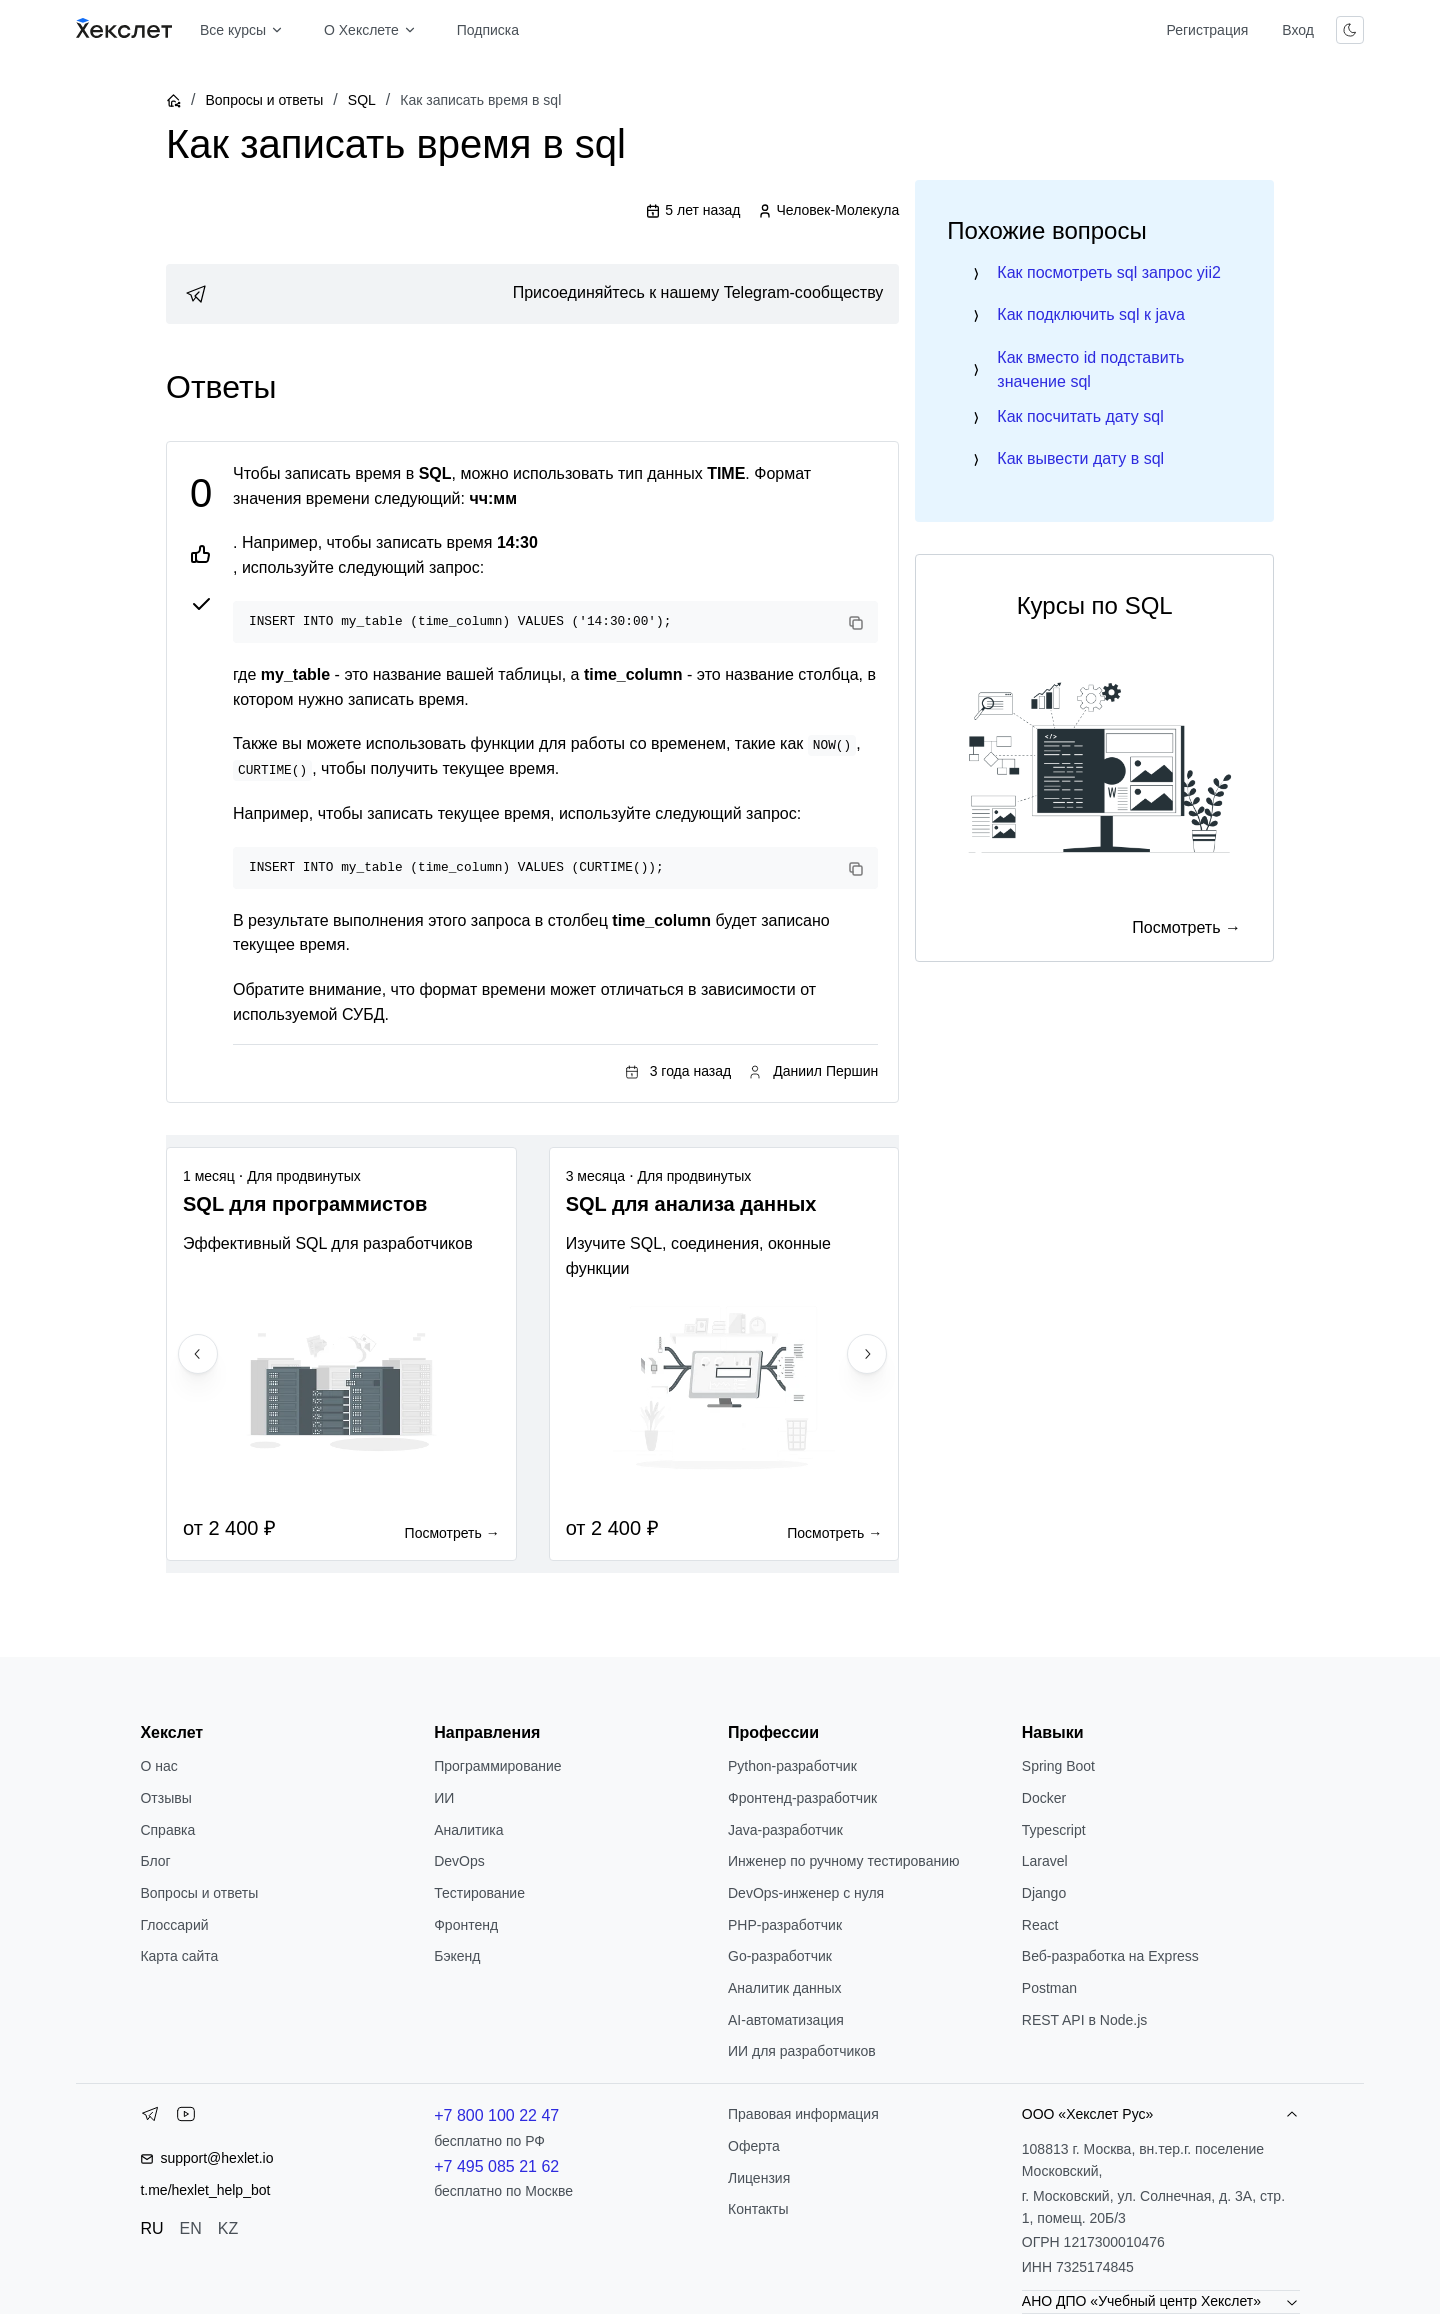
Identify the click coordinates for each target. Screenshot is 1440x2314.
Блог (155, 1861)
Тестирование (479, 1893)
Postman (1049, 1988)
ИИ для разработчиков (802, 2051)
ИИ (444, 1798)
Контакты (758, 2209)
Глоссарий (174, 1925)
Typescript (1054, 1830)
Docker (1044, 1798)
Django (1044, 1893)
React (1040, 1925)
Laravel (1045, 1861)
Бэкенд (457, 1956)
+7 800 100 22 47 (496, 2115)
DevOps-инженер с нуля (806, 1893)
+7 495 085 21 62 (496, 2166)
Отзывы (165, 1798)
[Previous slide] (198, 1354)
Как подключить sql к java (1090, 314)
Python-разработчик (792, 1766)
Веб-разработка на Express (1110, 1956)
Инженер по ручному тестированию (843, 1861)
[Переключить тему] (1350, 30)
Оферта (754, 2146)
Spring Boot (1058, 1766)
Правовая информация (803, 2114)
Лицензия (759, 2178)
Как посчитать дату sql (1080, 416)
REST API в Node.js (1084, 2020)
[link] (532, 294)
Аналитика (468, 1830)
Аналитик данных (785, 1988)
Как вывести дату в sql (1080, 458)
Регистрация (1207, 30)
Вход (1298, 30)
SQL (362, 100)
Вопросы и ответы (264, 100)
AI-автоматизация (786, 2020)
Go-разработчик (780, 1956)
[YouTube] (186, 2118)
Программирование (497, 1766)
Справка (167, 1830)
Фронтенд (466, 1925)
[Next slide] (867, 1354)
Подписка (488, 30)
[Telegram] (150, 2118)
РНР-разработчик (785, 1925)
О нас (158, 1766)
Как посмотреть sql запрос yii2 (1109, 272)
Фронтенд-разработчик (802, 1798)
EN (191, 2228)
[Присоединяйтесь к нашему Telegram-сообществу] (532, 294)
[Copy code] (856, 623)
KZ (228, 2228)
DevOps (459, 1861)
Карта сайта (179, 1956)
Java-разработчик (785, 1830)
